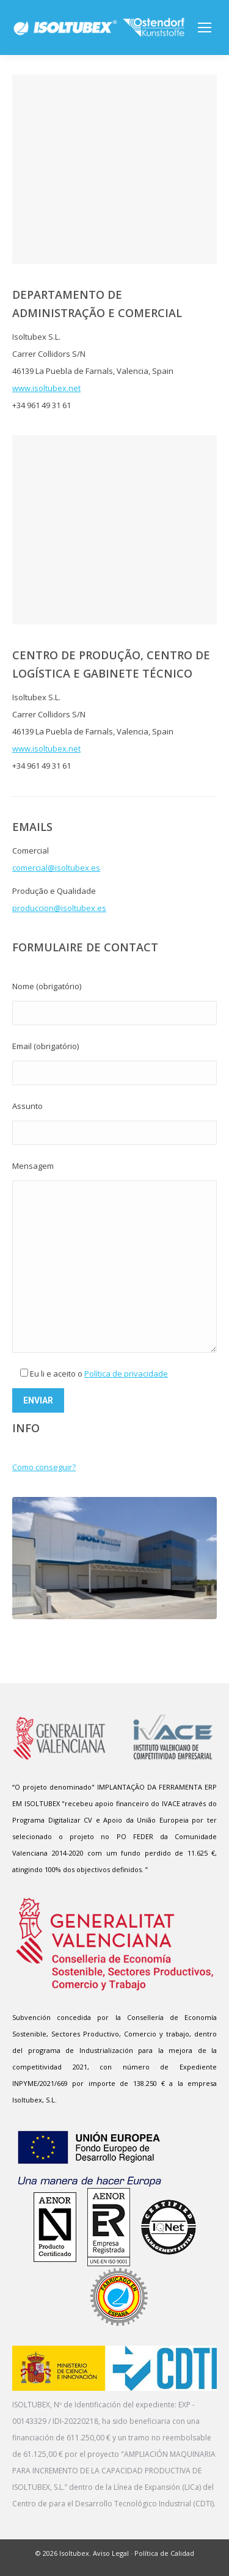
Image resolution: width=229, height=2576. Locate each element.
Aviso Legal (111, 2553)
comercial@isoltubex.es (56, 867)
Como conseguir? (44, 1467)
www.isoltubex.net (46, 387)
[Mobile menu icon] (204, 27)
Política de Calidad (164, 2553)
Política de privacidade (126, 1373)
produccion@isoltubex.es (59, 907)
